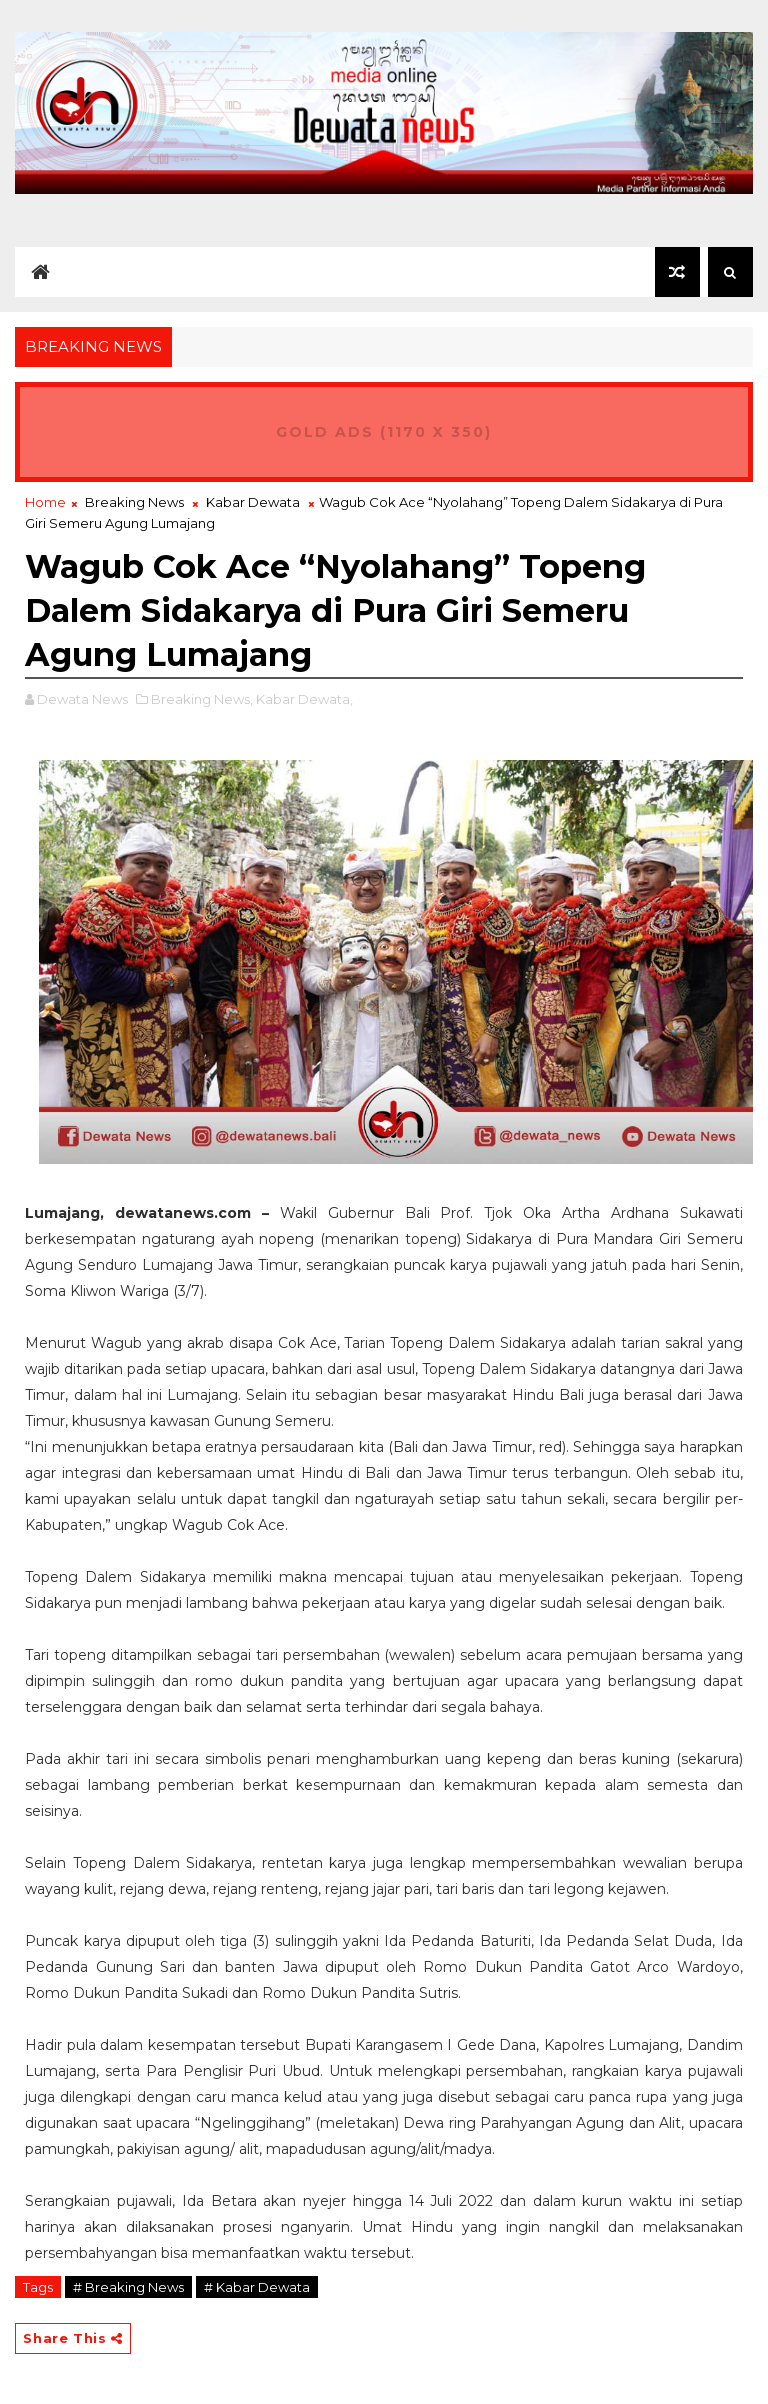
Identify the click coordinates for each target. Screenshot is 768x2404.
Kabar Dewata (253, 502)
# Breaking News (128, 2287)
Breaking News (134, 502)
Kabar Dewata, (304, 699)
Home (45, 502)
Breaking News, (202, 699)
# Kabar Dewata (257, 2287)
